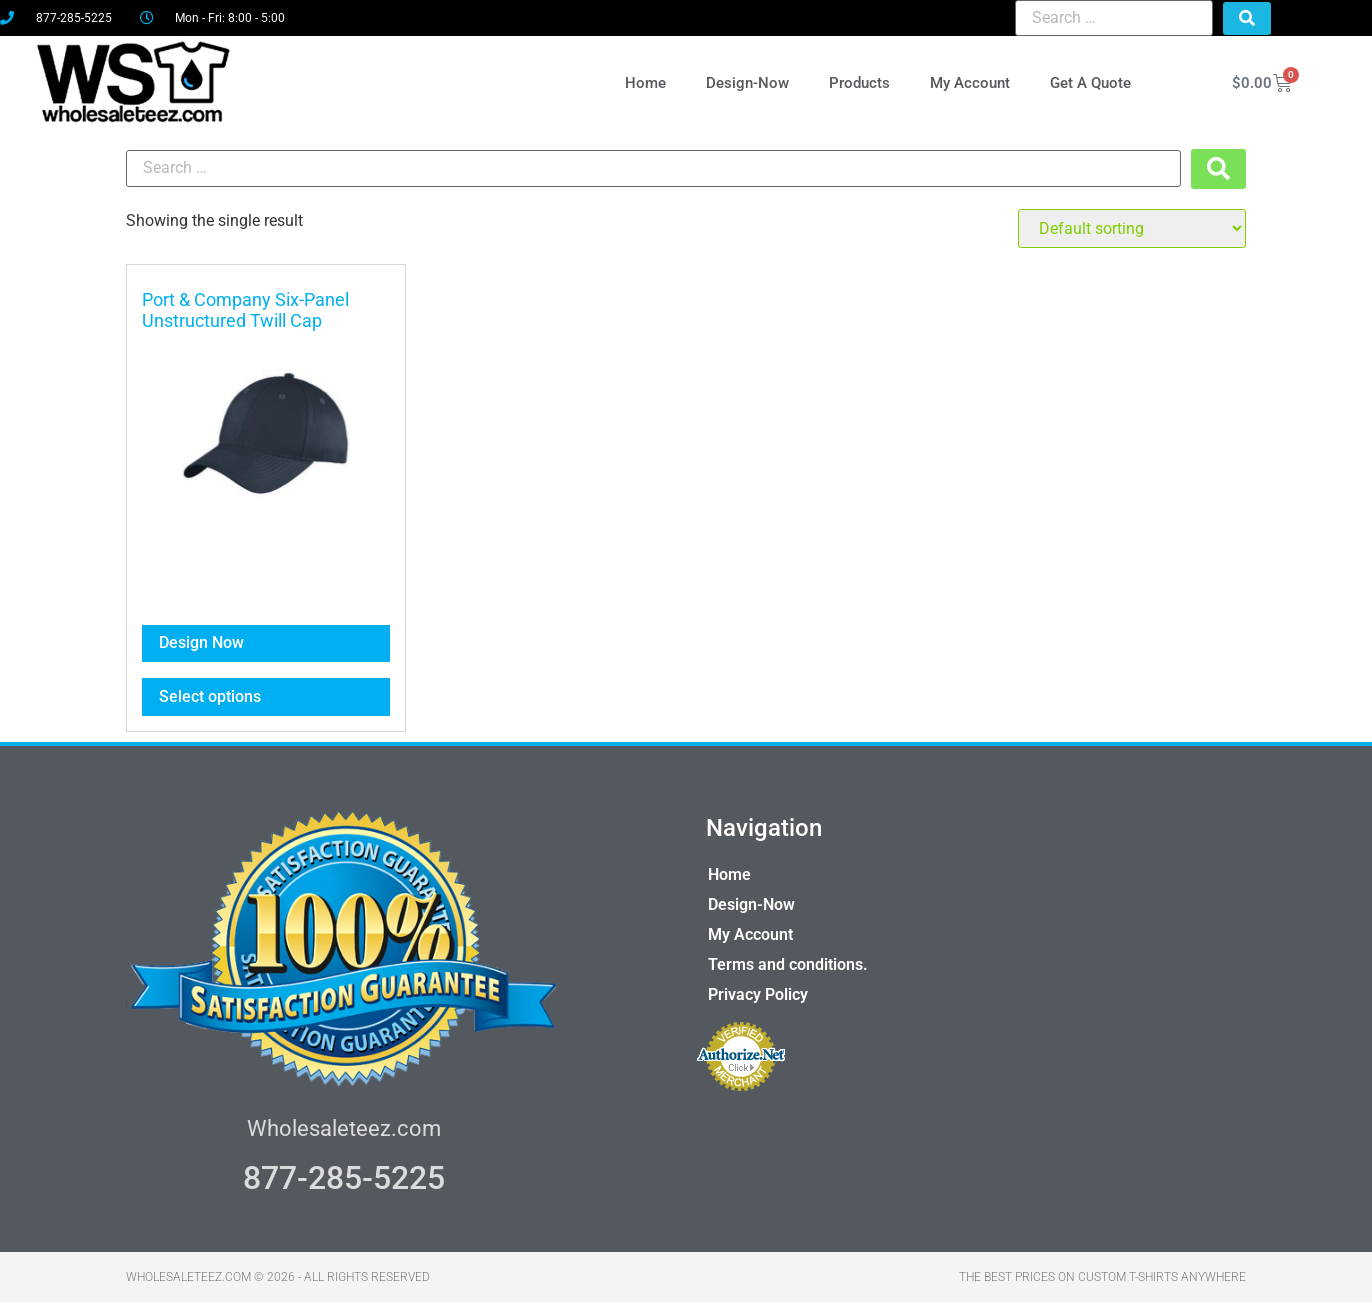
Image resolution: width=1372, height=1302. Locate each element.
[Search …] (1114, 18)
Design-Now (747, 83)
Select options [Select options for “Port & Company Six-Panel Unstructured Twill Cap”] (210, 696)
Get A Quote (1090, 83)
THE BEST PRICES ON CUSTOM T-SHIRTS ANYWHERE (1102, 1277)
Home (645, 83)
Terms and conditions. (788, 964)
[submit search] (1247, 18)
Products (859, 83)
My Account (970, 83)
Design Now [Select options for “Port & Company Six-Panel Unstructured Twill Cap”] (201, 642)
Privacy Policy (758, 994)
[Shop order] (1132, 228)
